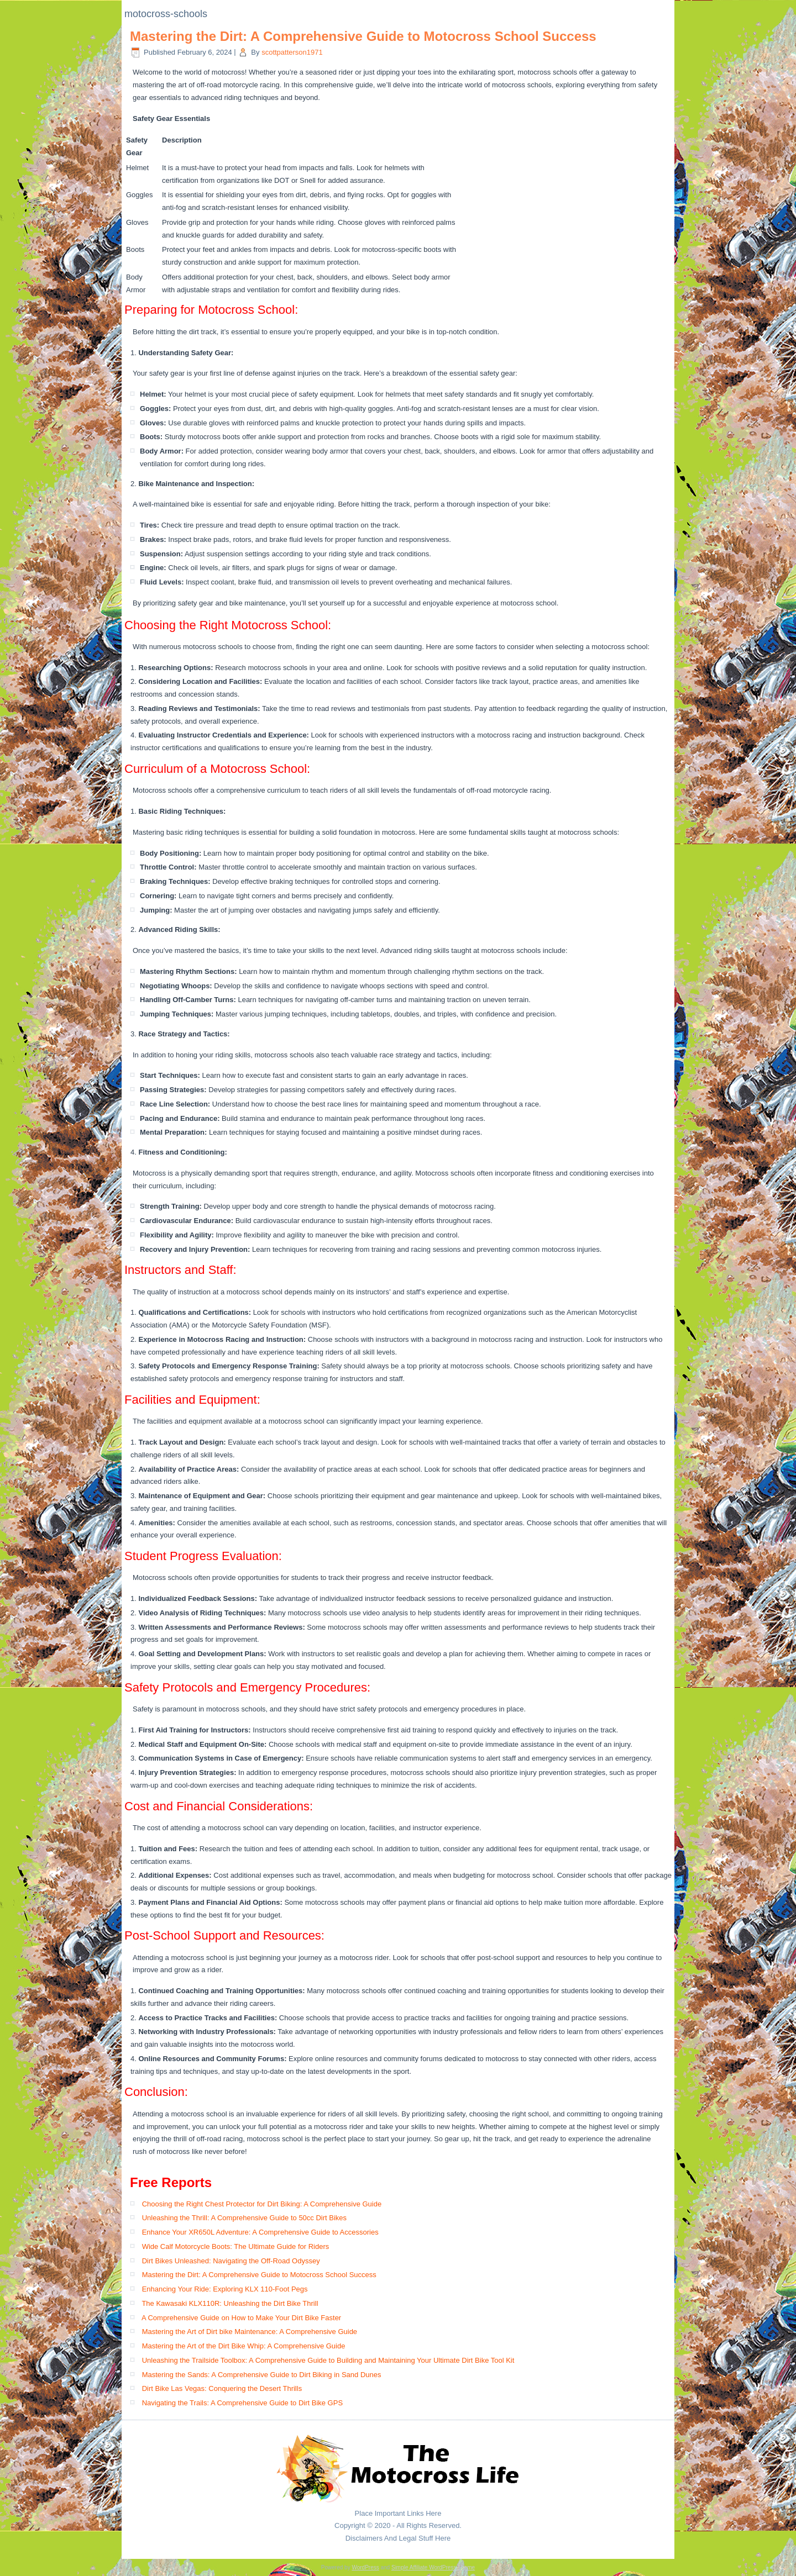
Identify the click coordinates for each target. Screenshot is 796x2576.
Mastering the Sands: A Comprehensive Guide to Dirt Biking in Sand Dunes (261, 2374)
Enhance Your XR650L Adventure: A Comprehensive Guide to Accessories (260, 2232)
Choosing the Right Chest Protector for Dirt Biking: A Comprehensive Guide (262, 2204)
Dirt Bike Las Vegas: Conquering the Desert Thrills (222, 2388)
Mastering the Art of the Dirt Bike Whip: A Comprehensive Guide (243, 2346)
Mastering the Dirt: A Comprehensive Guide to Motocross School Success (363, 36)
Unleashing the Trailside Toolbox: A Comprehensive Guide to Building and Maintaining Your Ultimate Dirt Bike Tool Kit (328, 2360)
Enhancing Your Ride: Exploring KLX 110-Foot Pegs (225, 2289)
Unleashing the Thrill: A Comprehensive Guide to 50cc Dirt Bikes (244, 2218)
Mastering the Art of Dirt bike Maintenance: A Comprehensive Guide (249, 2331)
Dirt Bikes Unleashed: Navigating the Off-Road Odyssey (231, 2261)
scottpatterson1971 (292, 52)
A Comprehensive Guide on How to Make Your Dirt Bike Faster (241, 2318)
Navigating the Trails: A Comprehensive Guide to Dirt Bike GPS (242, 2403)
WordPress (365, 2567)
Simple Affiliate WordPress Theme (433, 2567)
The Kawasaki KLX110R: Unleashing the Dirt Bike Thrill (230, 2303)
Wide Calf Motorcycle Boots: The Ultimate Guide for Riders (235, 2246)
